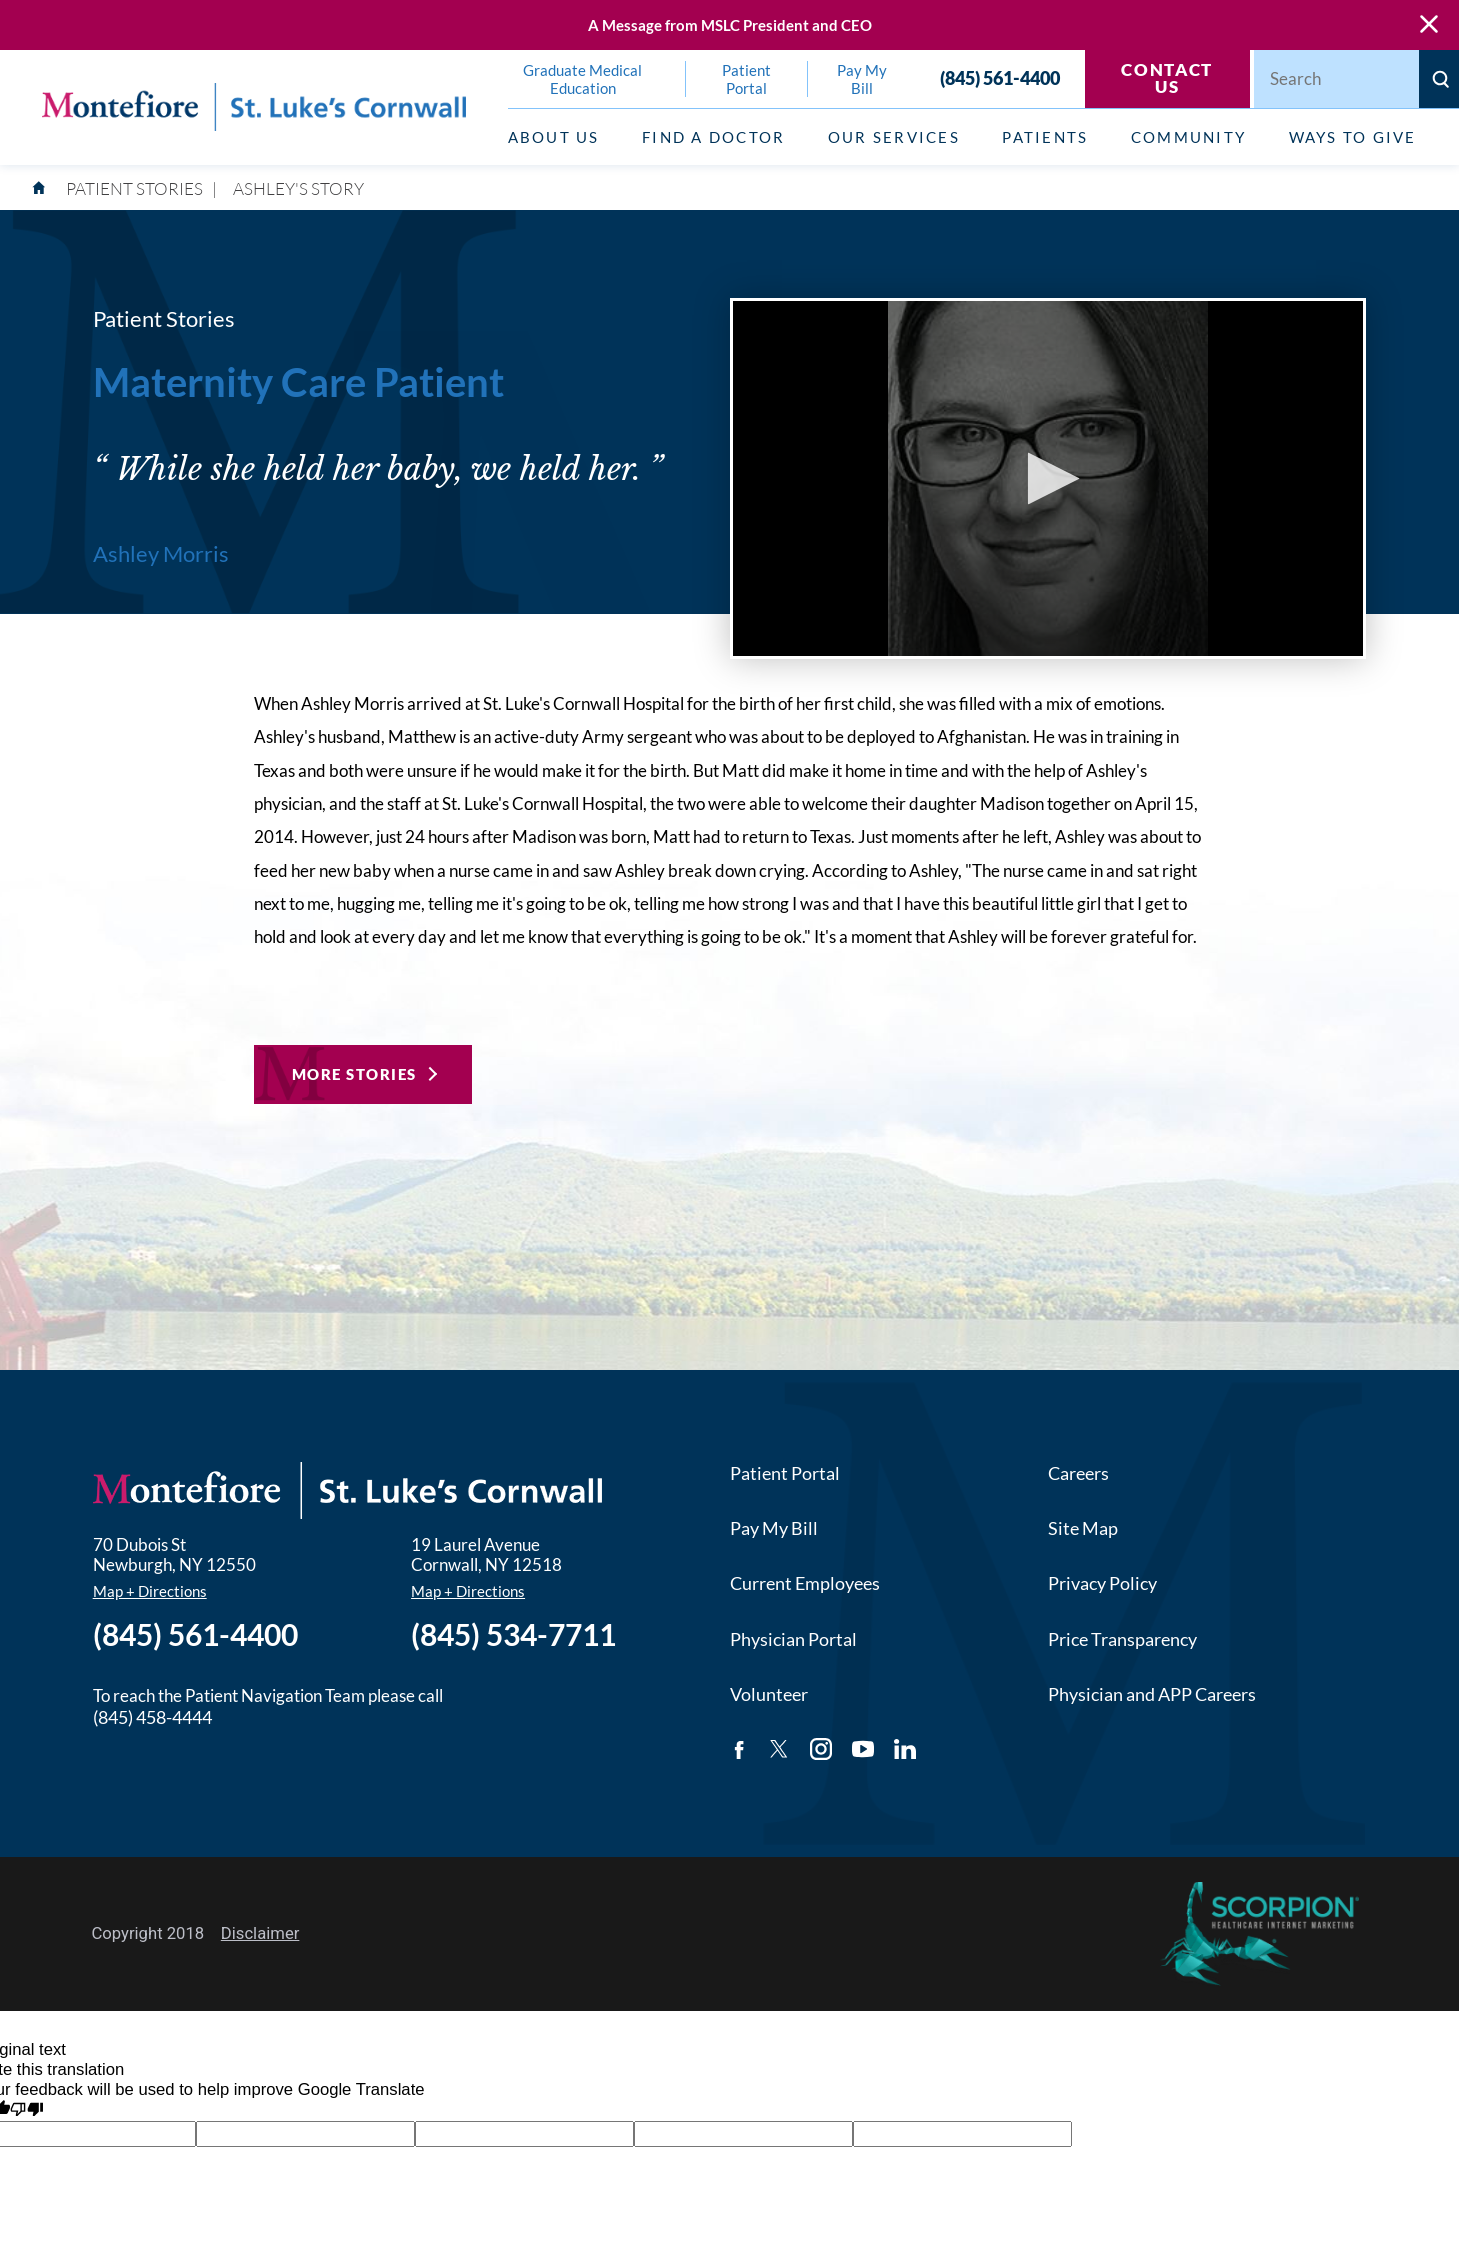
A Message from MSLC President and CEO (730, 25)
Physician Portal (793, 1639)
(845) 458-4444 (152, 1717)
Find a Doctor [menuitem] (713, 137)
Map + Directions (150, 1591)
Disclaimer (260, 1933)
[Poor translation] (26, 2111)
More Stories (354, 1074)
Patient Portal (785, 1473)
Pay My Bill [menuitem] (862, 79)
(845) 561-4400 (1000, 78)
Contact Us (1167, 78)
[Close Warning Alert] (1429, 25)
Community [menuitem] (1188, 137)
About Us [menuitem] (554, 137)
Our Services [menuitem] (894, 137)
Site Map (1083, 1528)
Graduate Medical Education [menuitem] (582, 79)
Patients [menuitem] (1045, 137)
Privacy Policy (1102, 1583)
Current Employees (805, 1583)
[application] (1048, 478)
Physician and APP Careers (1152, 1694)
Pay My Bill (774, 1528)
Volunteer (769, 1694)
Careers (1078, 1473)
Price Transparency (1122, 1639)
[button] (1047, 478)
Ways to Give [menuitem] (1353, 137)
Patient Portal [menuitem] (746, 79)
